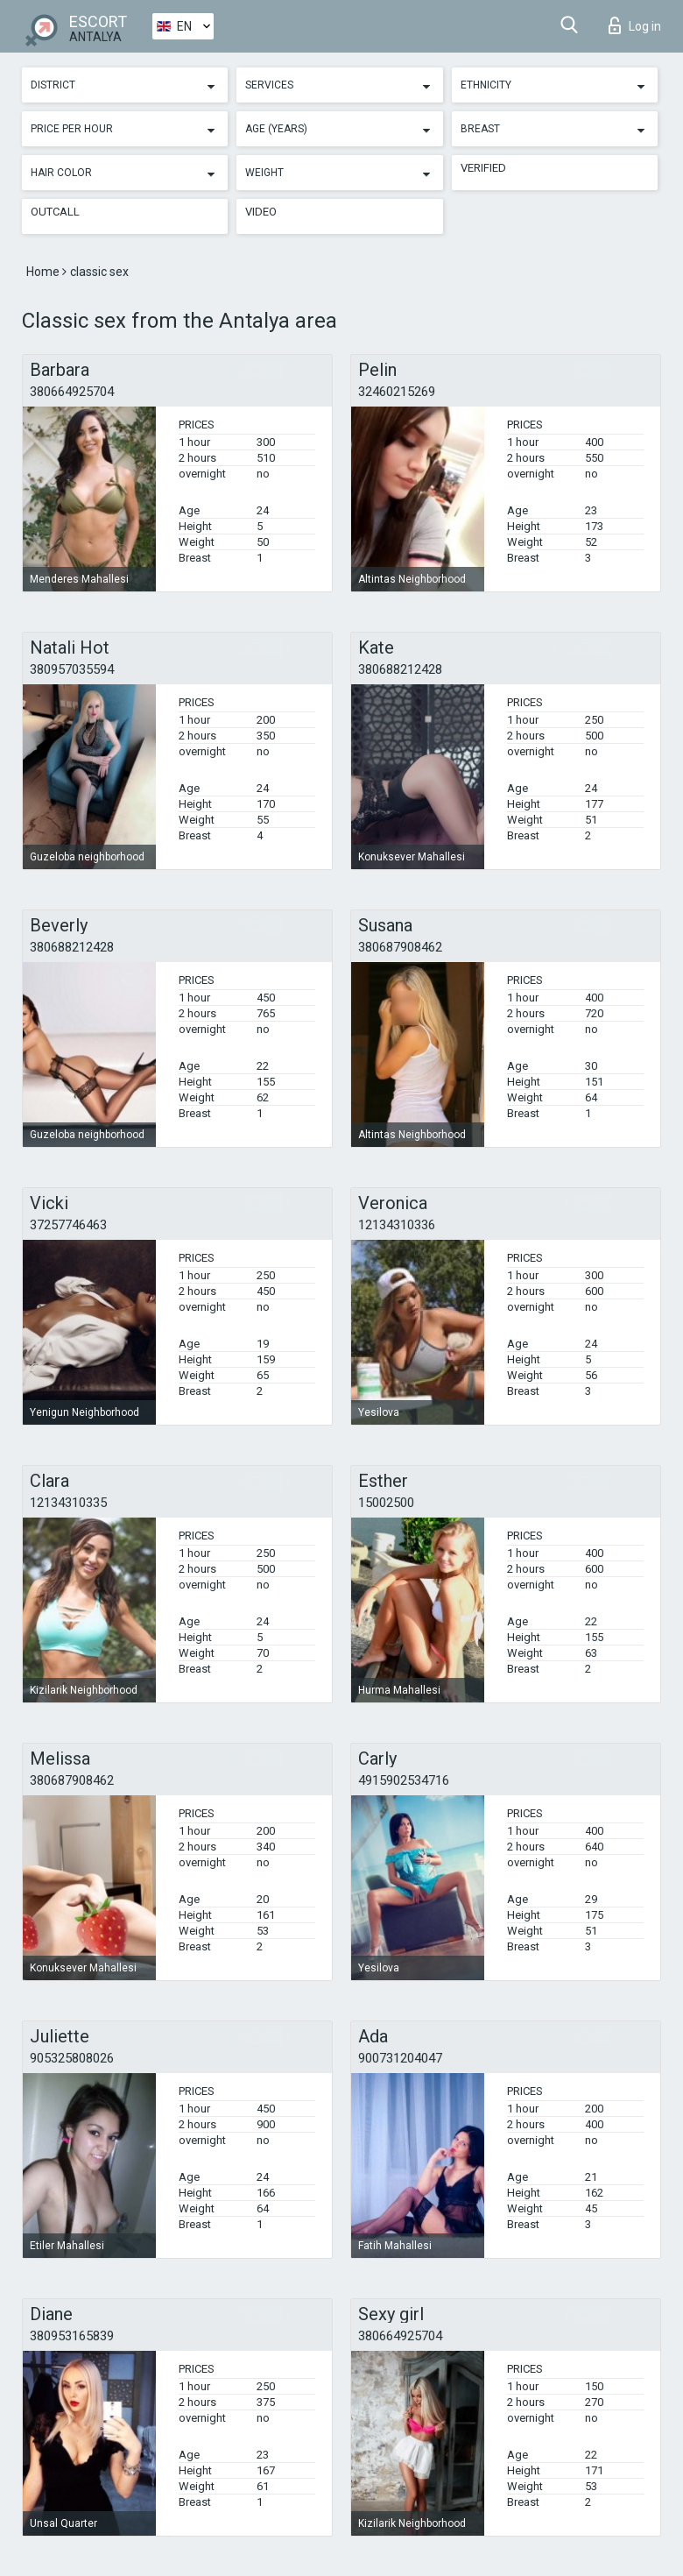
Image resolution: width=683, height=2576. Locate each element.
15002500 (386, 1503)
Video (261, 211)
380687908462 (400, 947)
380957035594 (72, 669)
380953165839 (72, 2336)
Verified (483, 167)
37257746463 (68, 1225)
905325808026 (72, 2058)
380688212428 (400, 669)
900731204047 (400, 2058)
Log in (635, 25)
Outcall (55, 211)
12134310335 (68, 1503)
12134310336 (396, 1225)
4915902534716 (403, 1780)
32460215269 (396, 392)
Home (44, 272)
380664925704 (72, 392)
